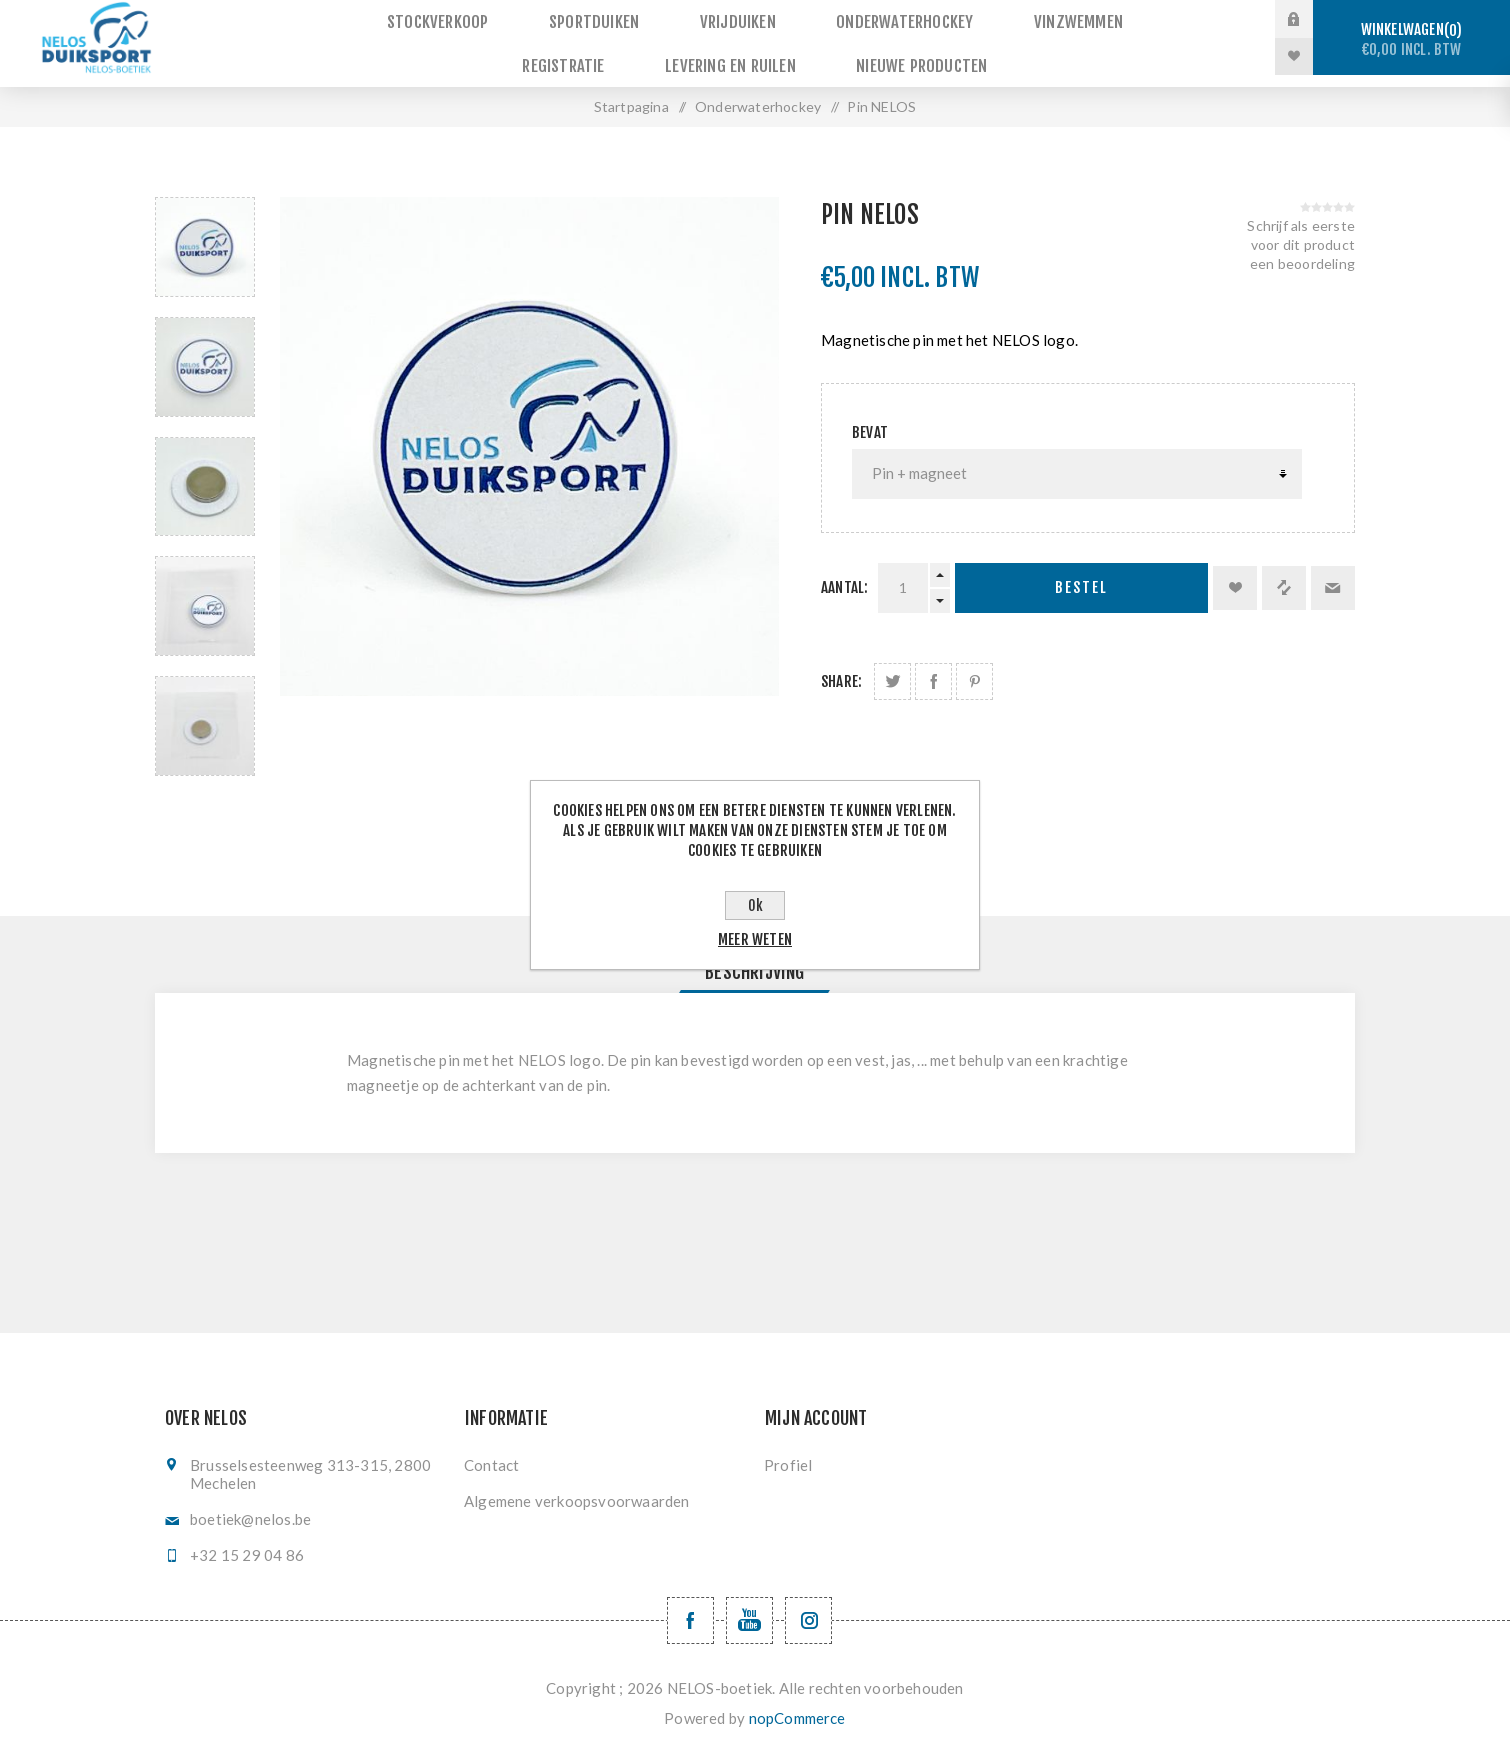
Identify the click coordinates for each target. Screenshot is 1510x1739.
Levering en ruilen (663, 56)
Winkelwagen (1411, 39)
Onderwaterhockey (830, 19)
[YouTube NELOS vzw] (749, 1608)
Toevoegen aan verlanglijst (1235, 576)
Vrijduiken (671, 19)
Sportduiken (536, 19)
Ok (755, 905)
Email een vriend (1333, 576)
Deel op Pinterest (974, 669)
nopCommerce (797, 1706)
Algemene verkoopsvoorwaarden (577, 1489)
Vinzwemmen (994, 19)
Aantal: (844, 575)
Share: (841, 669)
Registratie (1131, 19)
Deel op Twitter (892, 669)
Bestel (1081, 576)
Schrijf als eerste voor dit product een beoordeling (1301, 232)
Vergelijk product (1284, 576)
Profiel (788, 1453)
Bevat (870, 420)
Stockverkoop (388, 19)
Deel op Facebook (933, 669)
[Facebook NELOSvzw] (690, 1608)
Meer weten (755, 939)
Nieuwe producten (846, 56)
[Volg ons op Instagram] (808, 1608)
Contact (491, 1453)
